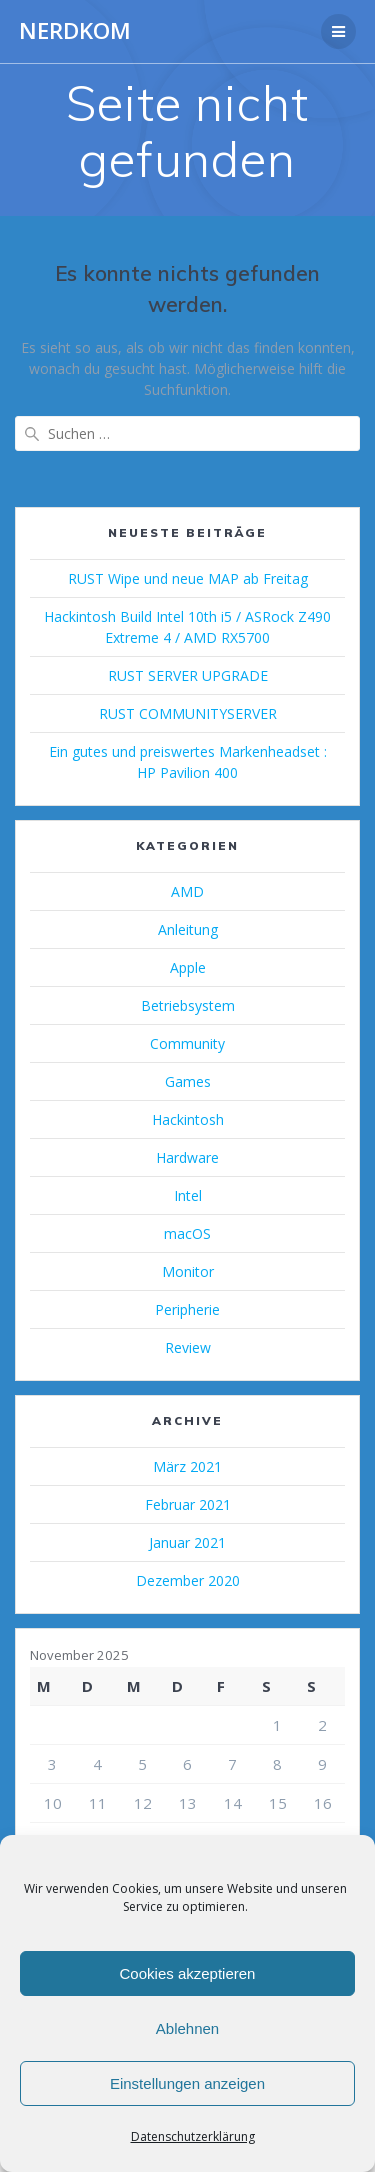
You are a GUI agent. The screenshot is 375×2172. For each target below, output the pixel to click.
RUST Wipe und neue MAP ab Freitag (188, 578)
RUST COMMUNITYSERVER (188, 713)
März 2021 (187, 1466)
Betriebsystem (188, 1005)
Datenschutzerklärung (193, 2136)
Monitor (188, 1271)
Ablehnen (187, 2028)
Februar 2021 (188, 1504)
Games (188, 1081)
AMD (187, 891)
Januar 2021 (187, 1542)
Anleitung (188, 929)
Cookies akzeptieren (188, 1973)
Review (188, 1347)
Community (187, 1043)
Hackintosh (188, 1119)
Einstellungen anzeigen (187, 2083)
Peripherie (187, 1309)
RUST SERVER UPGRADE (188, 675)
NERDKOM (75, 31)
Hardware (187, 1157)
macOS (187, 1233)
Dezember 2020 (188, 1580)
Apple (188, 967)
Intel (188, 1195)
